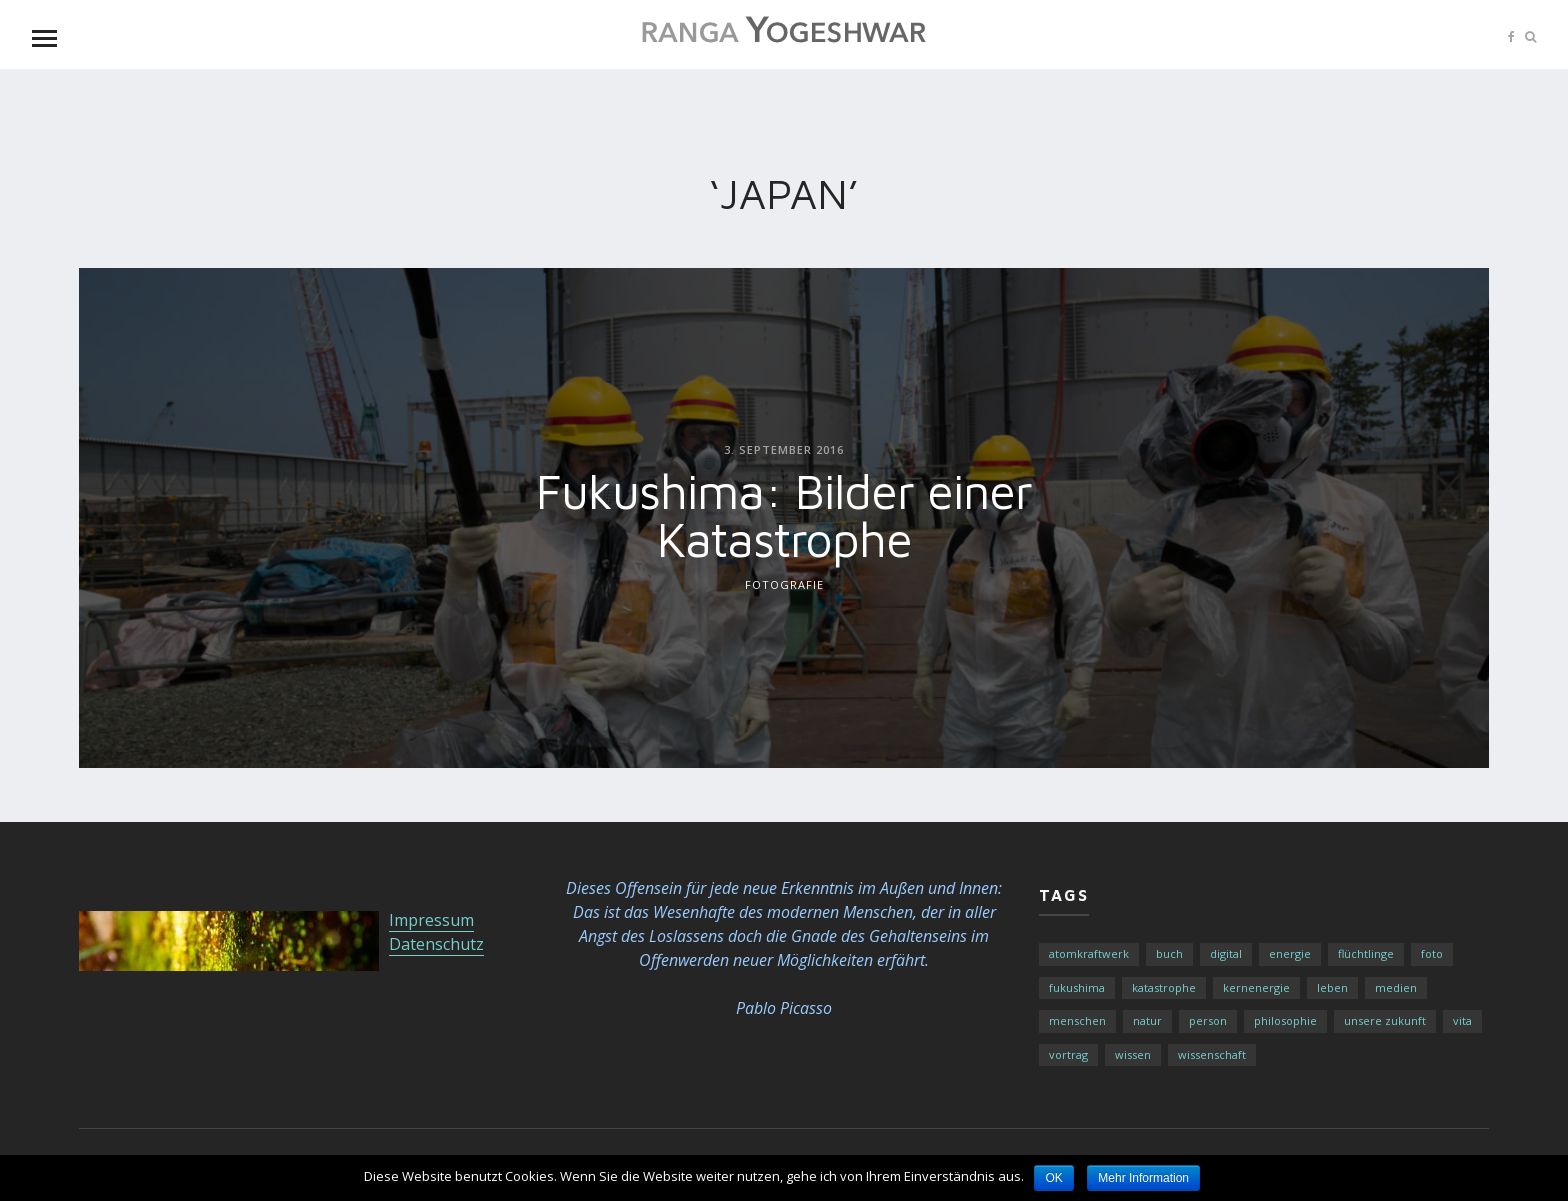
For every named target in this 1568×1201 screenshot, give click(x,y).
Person (1208, 1020)
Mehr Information (1143, 1178)
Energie (1290, 953)
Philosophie (1285, 1020)
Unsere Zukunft (1385, 1020)
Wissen (1133, 1054)
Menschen (1077, 1020)
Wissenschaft (1212, 1054)
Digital (1226, 953)
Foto (1432, 953)
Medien (1396, 987)
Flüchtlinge (1366, 953)
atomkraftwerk (1089, 953)
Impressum (431, 920)
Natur (1147, 1020)
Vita (1462, 1020)
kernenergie (1256, 987)
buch (1169, 953)
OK (1053, 1178)
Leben (1332, 987)
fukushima (1077, 987)
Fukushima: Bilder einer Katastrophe (784, 514)
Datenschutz (436, 944)
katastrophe (1164, 987)
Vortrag (1068, 1054)
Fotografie (784, 583)
